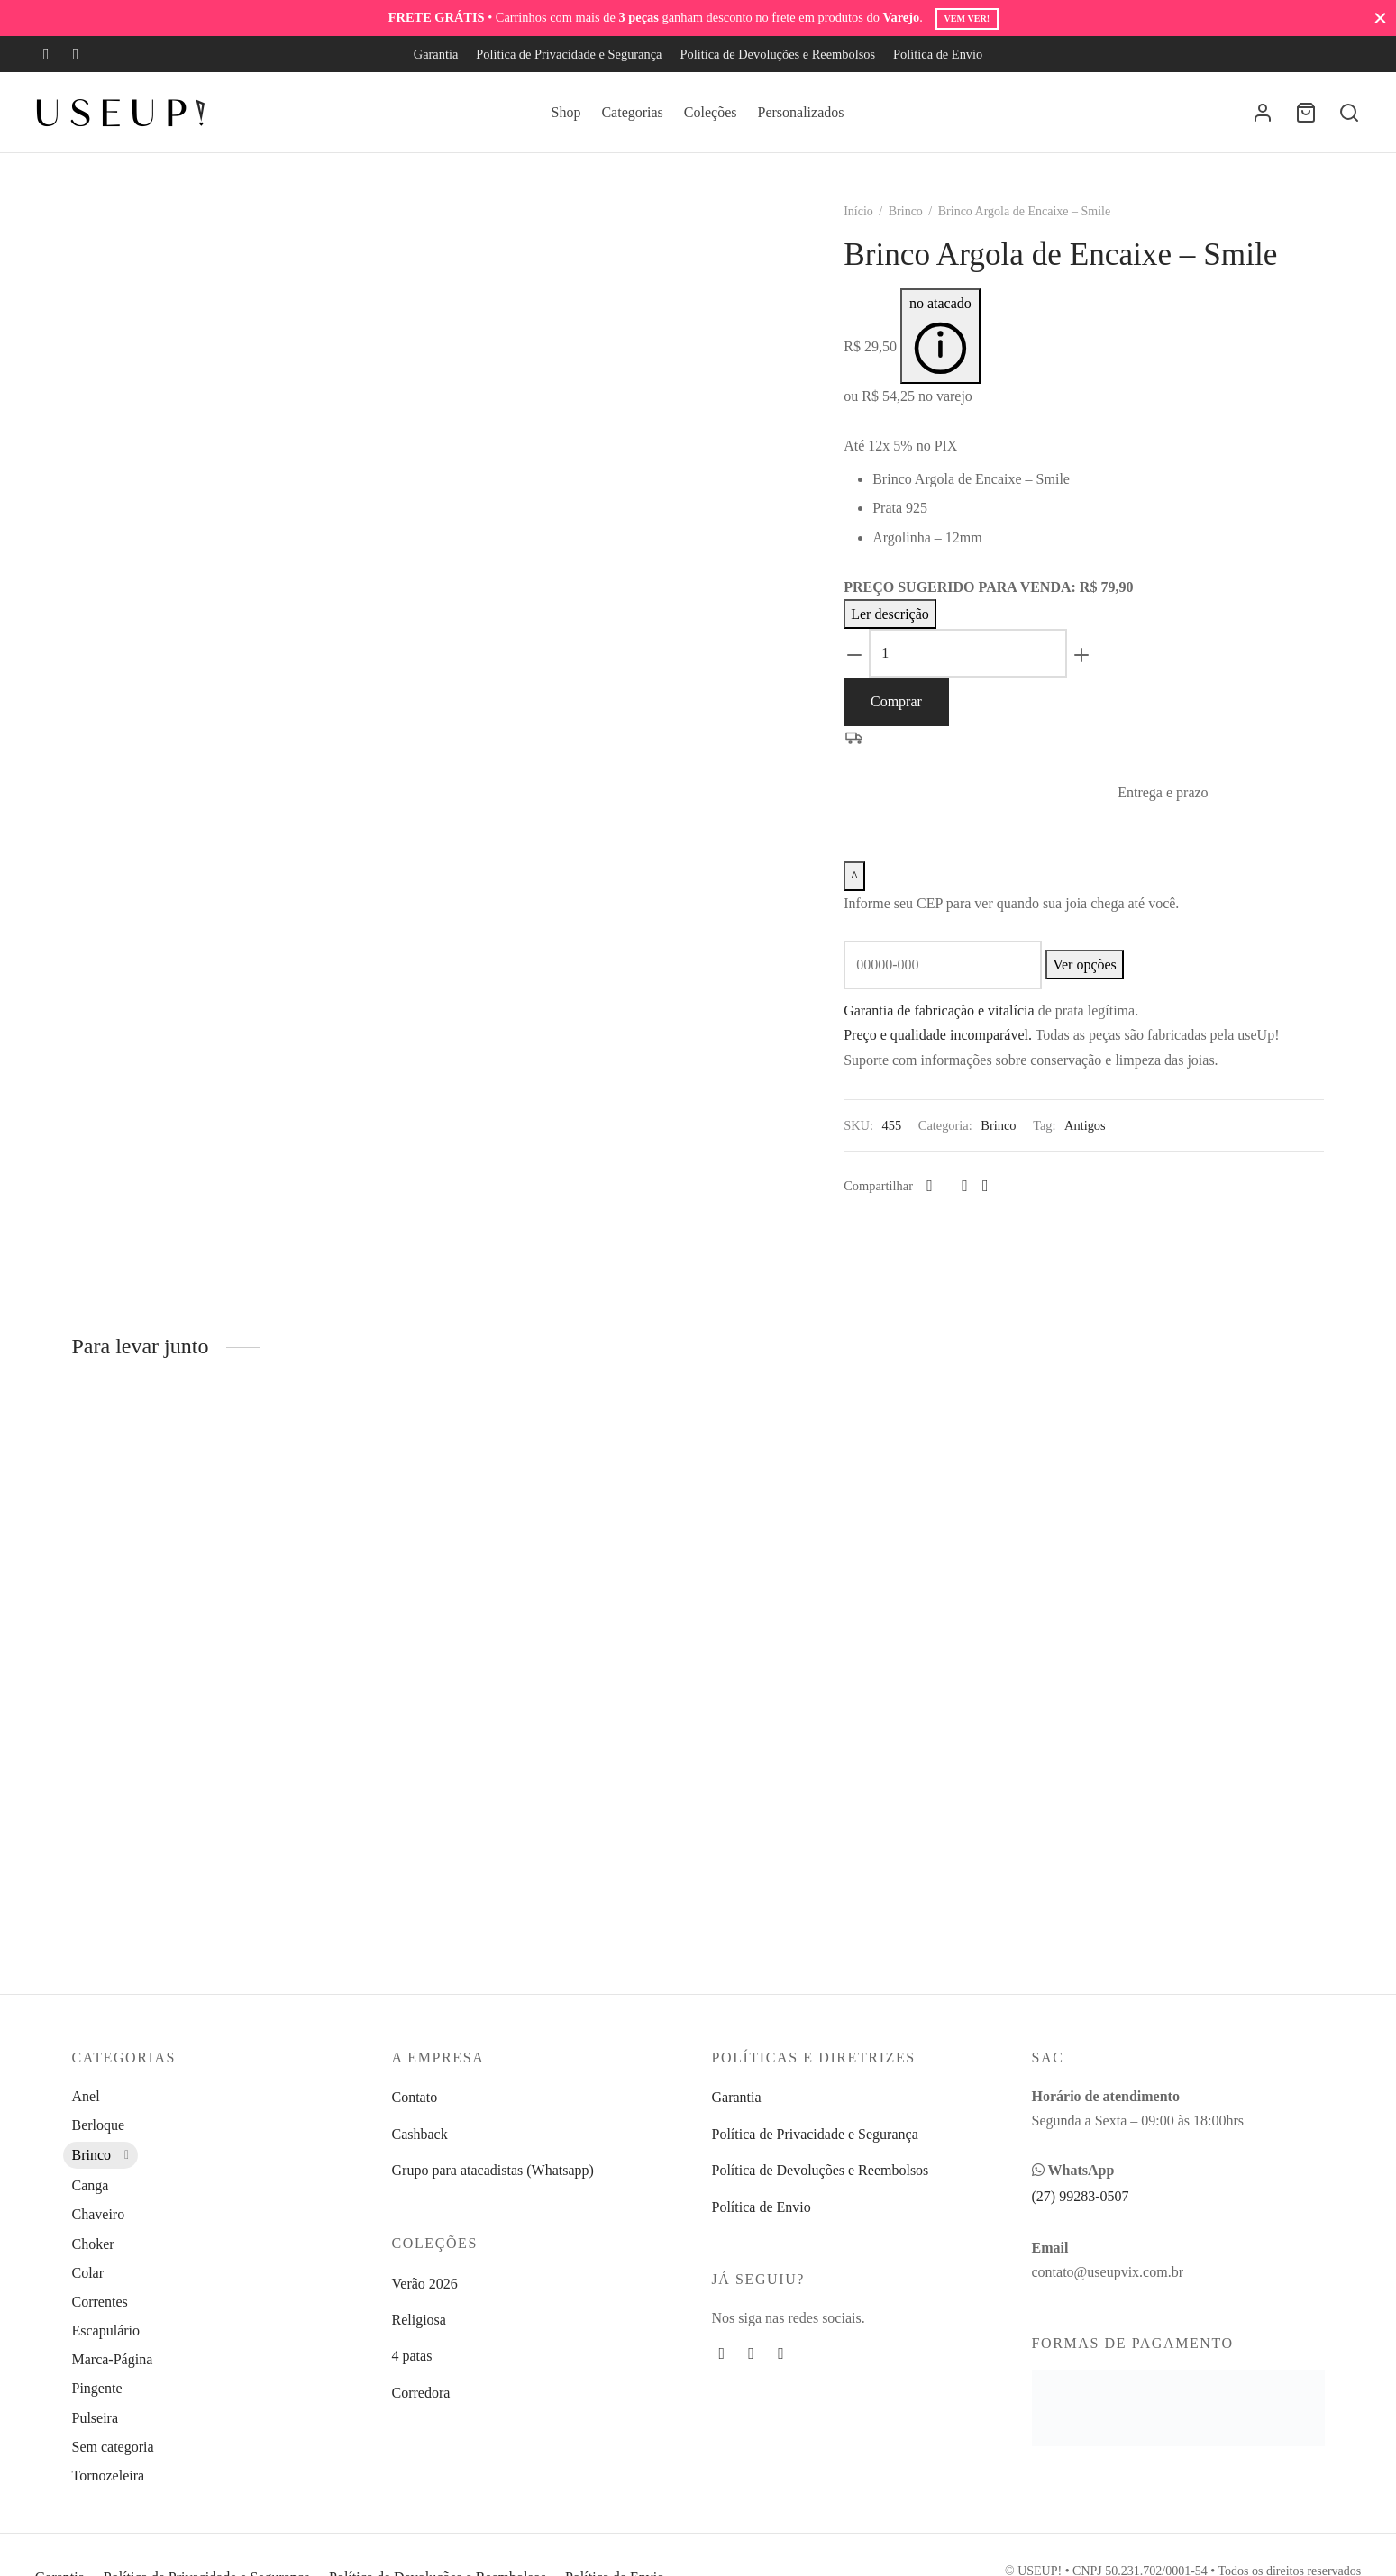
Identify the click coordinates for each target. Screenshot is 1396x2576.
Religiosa (419, 2319)
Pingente (97, 2388)
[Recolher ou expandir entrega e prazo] (869, 896)
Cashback (420, 2134)
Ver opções (1100, 984)
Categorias (631, 112)
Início (874, 231)
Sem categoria (113, 2446)
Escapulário (106, 2330)
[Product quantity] (983, 673)
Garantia (436, 54)
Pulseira (95, 2418)
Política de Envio (937, 54)
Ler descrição (905, 634)
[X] (962, 1205)
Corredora (421, 2392)
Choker (93, 2244)
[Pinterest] (980, 1205)
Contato (415, 2097)
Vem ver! (967, 18)
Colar (88, 2272)
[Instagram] (76, 54)
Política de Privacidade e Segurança (569, 54)
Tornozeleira (108, 2475)
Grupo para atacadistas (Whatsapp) (493, 2170)
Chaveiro (98, 2214)
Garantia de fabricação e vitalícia (954, 1030)
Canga (90, 2185)
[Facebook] (46, 54)
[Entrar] (1262, 112)
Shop (566, 112)
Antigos (1100, 1145)
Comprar (911, 721)
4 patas (412, 2355)
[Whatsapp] (1000, 1205)
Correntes (100, 2301)
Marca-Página (112, 2359)
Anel (86, 2096)
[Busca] (1349, 112)
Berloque (98, 2125)
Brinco (920, 231)
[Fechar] (1380, 17)
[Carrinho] (1306, 112)
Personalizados (801, 112)
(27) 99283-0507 (1080, 2196)
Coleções (710, 112)
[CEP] (958, 984)
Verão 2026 (425, 2283)
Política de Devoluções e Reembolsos (777, 54)
